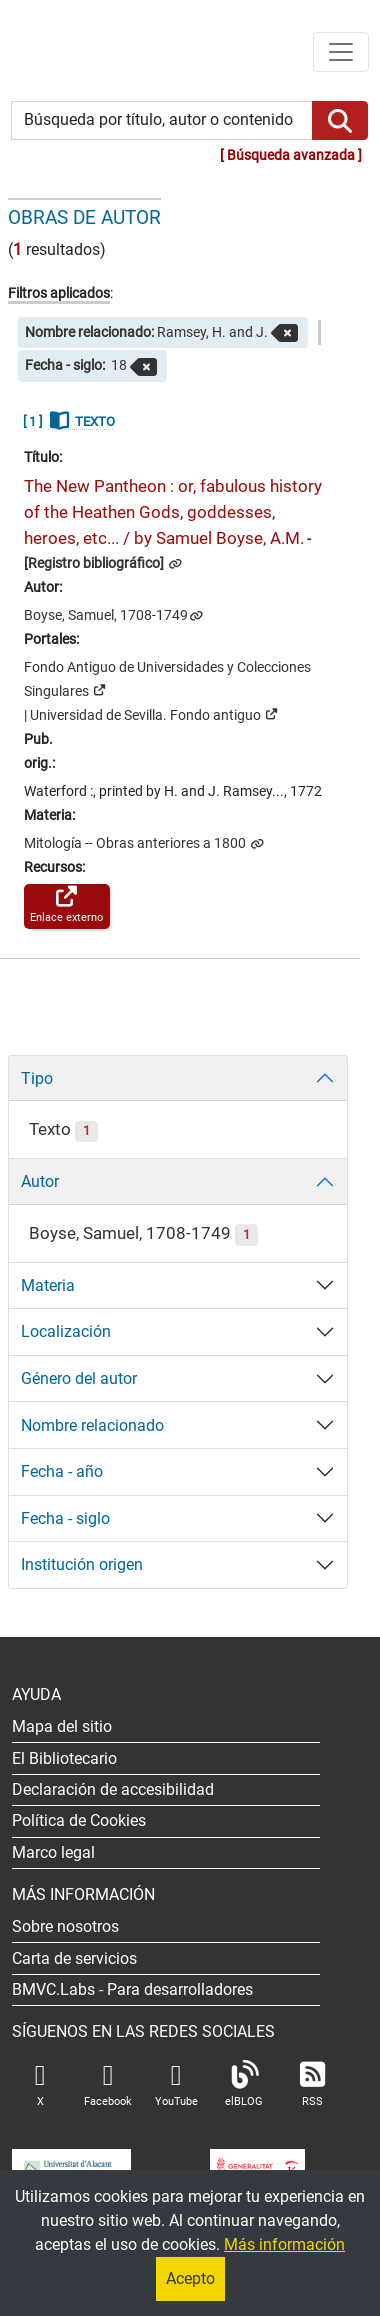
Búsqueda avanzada (291, 155)
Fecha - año (62, 1471)
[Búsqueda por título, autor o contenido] (162, 120)
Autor (40, 1181)
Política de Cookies (79, 1820)
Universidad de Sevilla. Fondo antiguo (154, 714)
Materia (48, 1285)
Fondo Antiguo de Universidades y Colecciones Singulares (167, 679)
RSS (312, 2084)
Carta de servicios (74, 1958)
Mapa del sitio (62, 1726)
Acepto (190, 2278)
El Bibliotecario (64, 1758)
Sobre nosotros (65, 1926)
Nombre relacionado (92, 1425)
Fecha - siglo (65, 1518)
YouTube (176, 2084)
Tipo (37, 1078)
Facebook (108, 2084)
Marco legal (53, 1852)
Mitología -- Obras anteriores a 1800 (136, 843)
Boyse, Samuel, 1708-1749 (106, 615)
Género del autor (79, 1378)
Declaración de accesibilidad (113, 1789)
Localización (66, 1331)
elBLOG (244, 2084)
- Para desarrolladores (132, 1989)
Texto (63, 1129)
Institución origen (82, 1564)
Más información (284, 2244)
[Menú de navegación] (341, 52)
